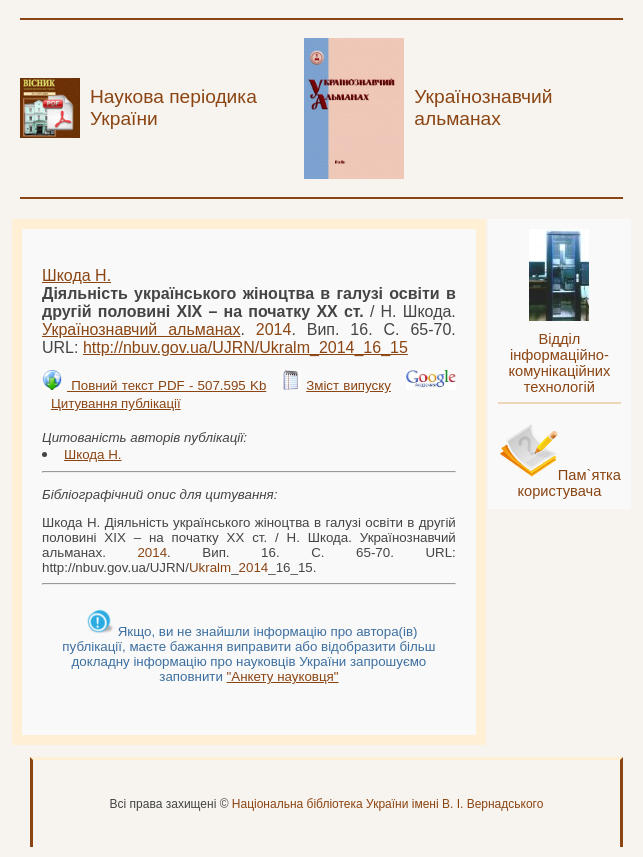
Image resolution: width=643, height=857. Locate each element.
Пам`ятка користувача (569, 483)
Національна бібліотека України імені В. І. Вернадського (388, 804)
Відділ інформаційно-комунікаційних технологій (559, 363)
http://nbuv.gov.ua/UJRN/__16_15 (245, 347)
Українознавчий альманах (141, 329)
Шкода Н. (76, 275)
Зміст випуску (348, 385)
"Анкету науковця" (283, 676)
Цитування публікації (116, 403)
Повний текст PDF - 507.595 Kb (166, 385)
